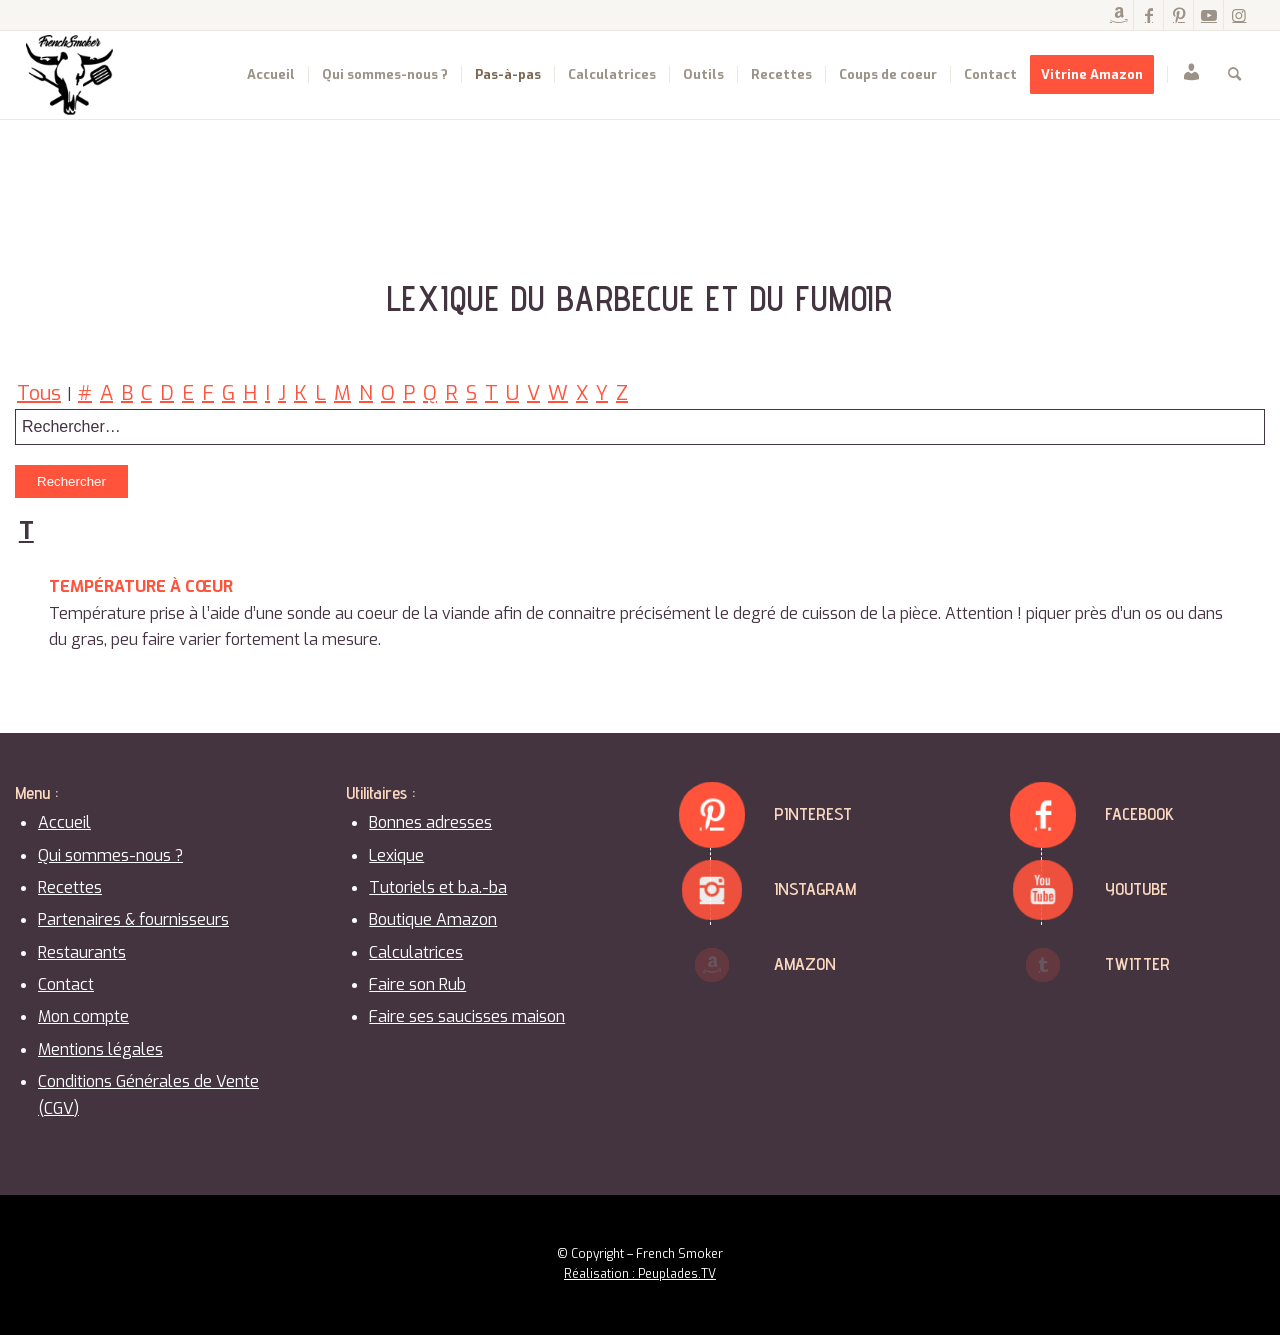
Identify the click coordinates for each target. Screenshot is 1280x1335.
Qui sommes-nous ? (110, 855)
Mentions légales (100, 1049)
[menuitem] (271, 75)
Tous (39, 393)
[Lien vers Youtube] (1208, 15)
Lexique (396, 855)
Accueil (64, 822)
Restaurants (82, 952)
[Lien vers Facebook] (1148, 15)
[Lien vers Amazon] (1118, 15)
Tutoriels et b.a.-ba (438, 887)
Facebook (1139, 813)
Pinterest (813, 813)
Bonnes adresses (430, 822)
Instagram (815, 888)
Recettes (70, 887)
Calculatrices (416, 952)
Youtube (1136, 888)
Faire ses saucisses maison (467, 1016)
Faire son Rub (417, 984)
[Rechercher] (1234, 75)
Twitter (1137, 963)
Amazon (805, 963)
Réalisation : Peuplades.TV (640, 1274)
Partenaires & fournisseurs (133, 919)
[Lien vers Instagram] (1239, 15)
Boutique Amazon (433, 919)
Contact (66, 984)
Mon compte (83, 1016)
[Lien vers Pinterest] (1178, 15)
